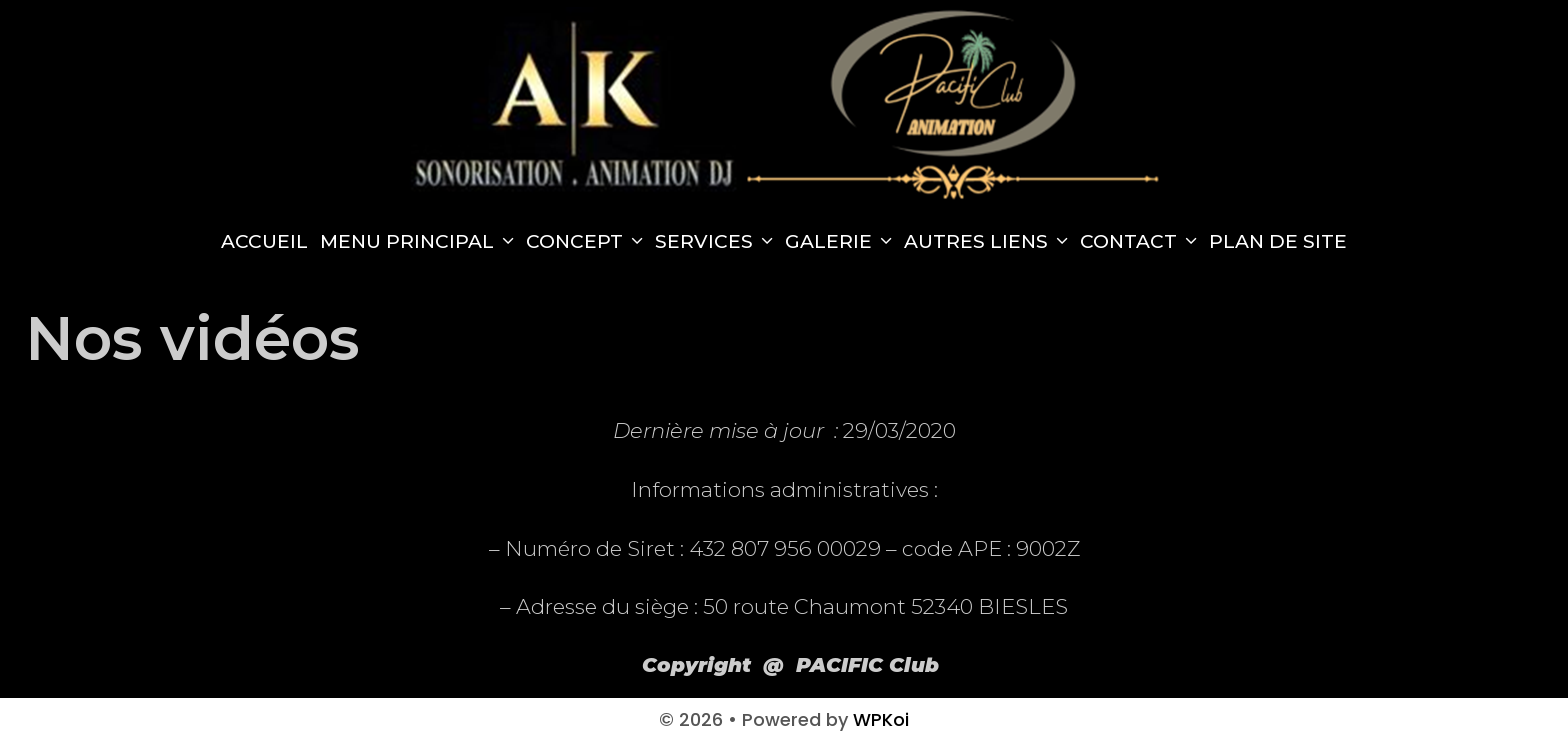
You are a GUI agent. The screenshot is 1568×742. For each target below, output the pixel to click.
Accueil (264, 241)
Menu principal (420, 242)
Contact (1141, 242)
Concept (587, 242)
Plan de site (1278, 241)
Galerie (841, 242)
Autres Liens (989, 242)
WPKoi (881, 719)
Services (717, 242)
